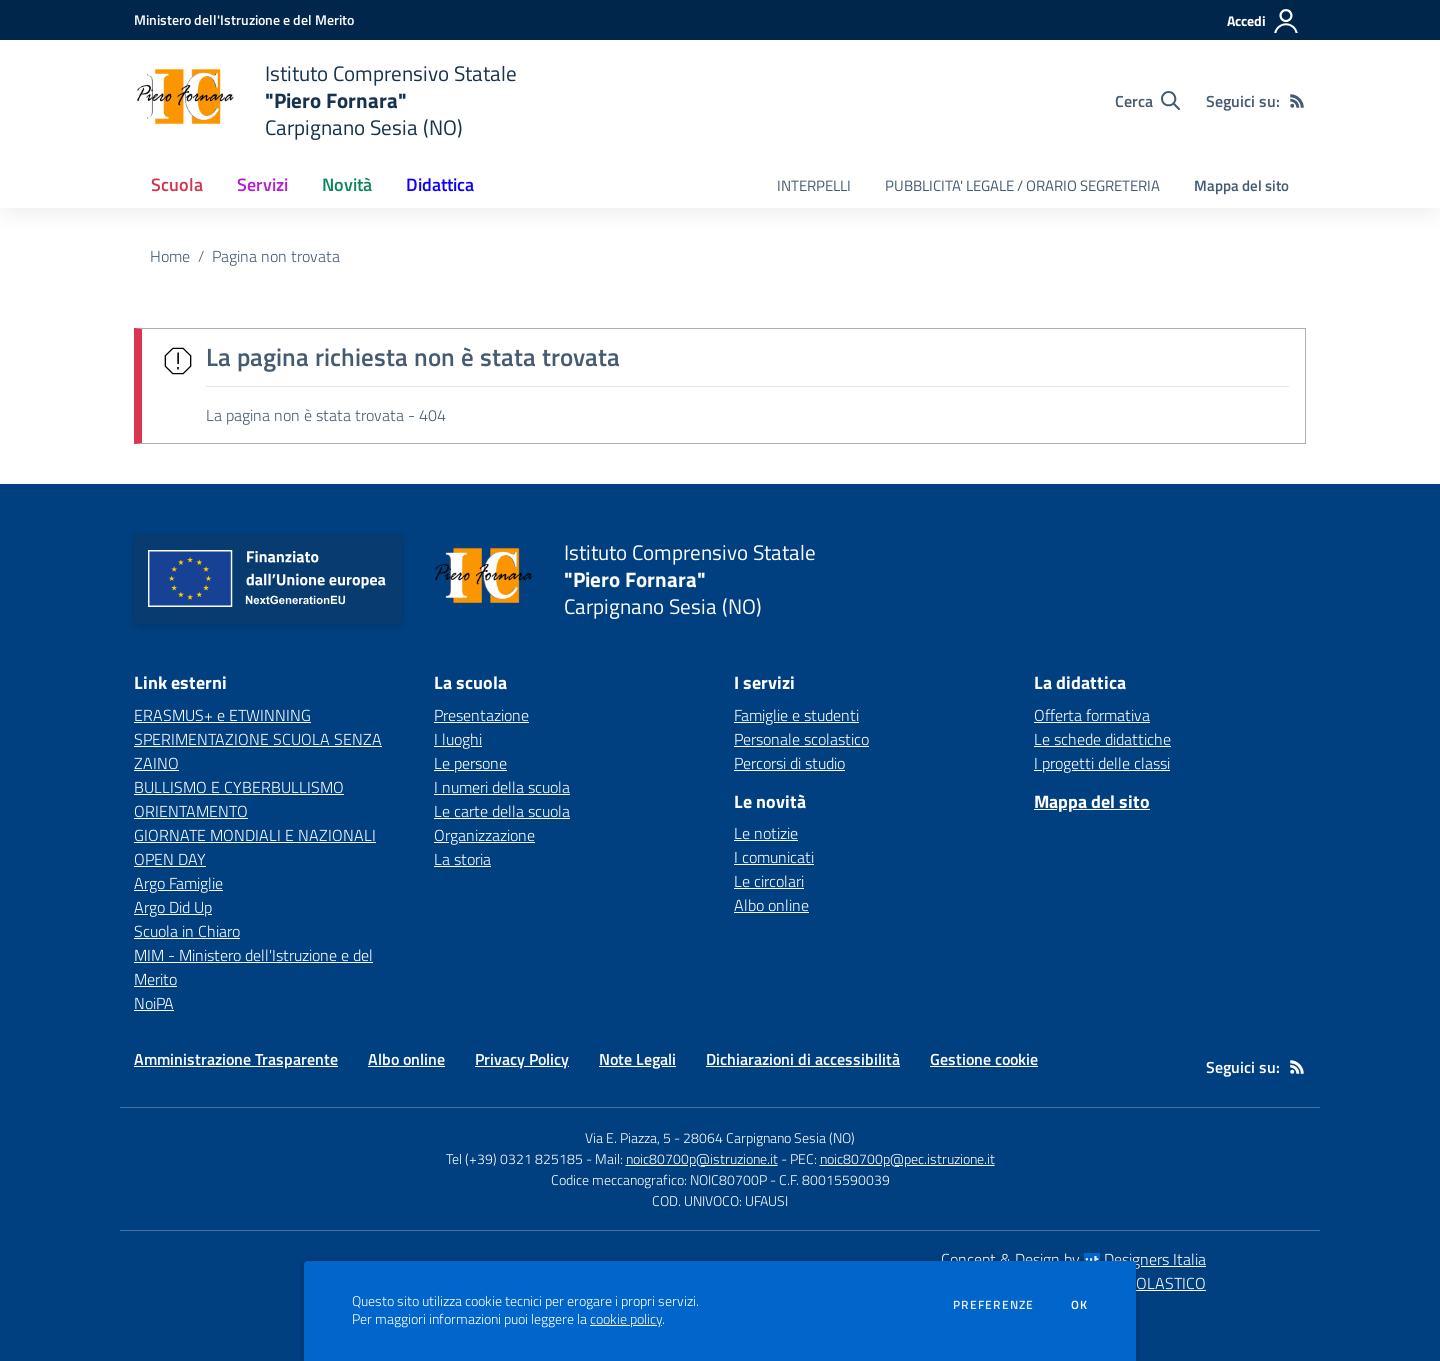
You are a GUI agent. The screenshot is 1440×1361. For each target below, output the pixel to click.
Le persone (470, 763)
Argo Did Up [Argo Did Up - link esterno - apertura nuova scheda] (173, 907)
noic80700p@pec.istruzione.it (907, 1158)
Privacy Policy (522, 1059)
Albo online (771, 905)
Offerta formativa (1092, 715)
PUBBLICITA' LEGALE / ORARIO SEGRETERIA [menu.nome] (1022, 185)
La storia (462, 859)
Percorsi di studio (789, 763)
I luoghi (458, 739)
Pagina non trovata (276, 256)
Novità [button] (347, 184)
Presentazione (481, 715)
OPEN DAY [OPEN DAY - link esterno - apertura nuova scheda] (170, 859)
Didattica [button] (440, 184)
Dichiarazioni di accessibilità (803, 1059)
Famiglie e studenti (796, 715)
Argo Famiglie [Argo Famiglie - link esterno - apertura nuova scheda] (178, 883)
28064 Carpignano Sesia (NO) (769, 1137)
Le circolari (769, 881)
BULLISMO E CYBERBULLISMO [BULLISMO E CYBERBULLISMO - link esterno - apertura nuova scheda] (239, 787)
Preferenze (993, 1305)
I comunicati (774, 857)
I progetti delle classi (1102, 763)
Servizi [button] (262, 184)
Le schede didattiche (1102, 739)
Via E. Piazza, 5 (628, 1137)
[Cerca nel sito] (1147, 101)
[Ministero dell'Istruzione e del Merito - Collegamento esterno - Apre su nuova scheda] (244, 19)
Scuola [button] (177, 184)
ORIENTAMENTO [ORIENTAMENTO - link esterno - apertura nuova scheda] (191, 811)
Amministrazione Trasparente (236, 1059)
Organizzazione (484, 835)
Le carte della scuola (502, 811)
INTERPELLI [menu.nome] (814, 185)
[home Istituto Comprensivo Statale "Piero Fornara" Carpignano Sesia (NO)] (325, 100)
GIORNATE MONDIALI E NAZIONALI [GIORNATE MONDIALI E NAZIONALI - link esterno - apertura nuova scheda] (255, 835)
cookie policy (626, 1319)
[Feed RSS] (1297, 101)
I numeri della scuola (502, 787)
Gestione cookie (984, 1059)
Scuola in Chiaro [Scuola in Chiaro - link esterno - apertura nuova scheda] (187, 931)
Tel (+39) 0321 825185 (514, 1158)
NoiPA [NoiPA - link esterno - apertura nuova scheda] (154, 1003)
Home (170, 256)
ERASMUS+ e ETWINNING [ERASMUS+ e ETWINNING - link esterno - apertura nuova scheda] (222, 715)
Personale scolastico (801, 739)
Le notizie (766, 833)
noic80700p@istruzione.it (702, 1158)
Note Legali (637, 1059)
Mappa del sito (1241, 185)
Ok (1080, 1305)
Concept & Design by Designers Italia (1073, 1259)
